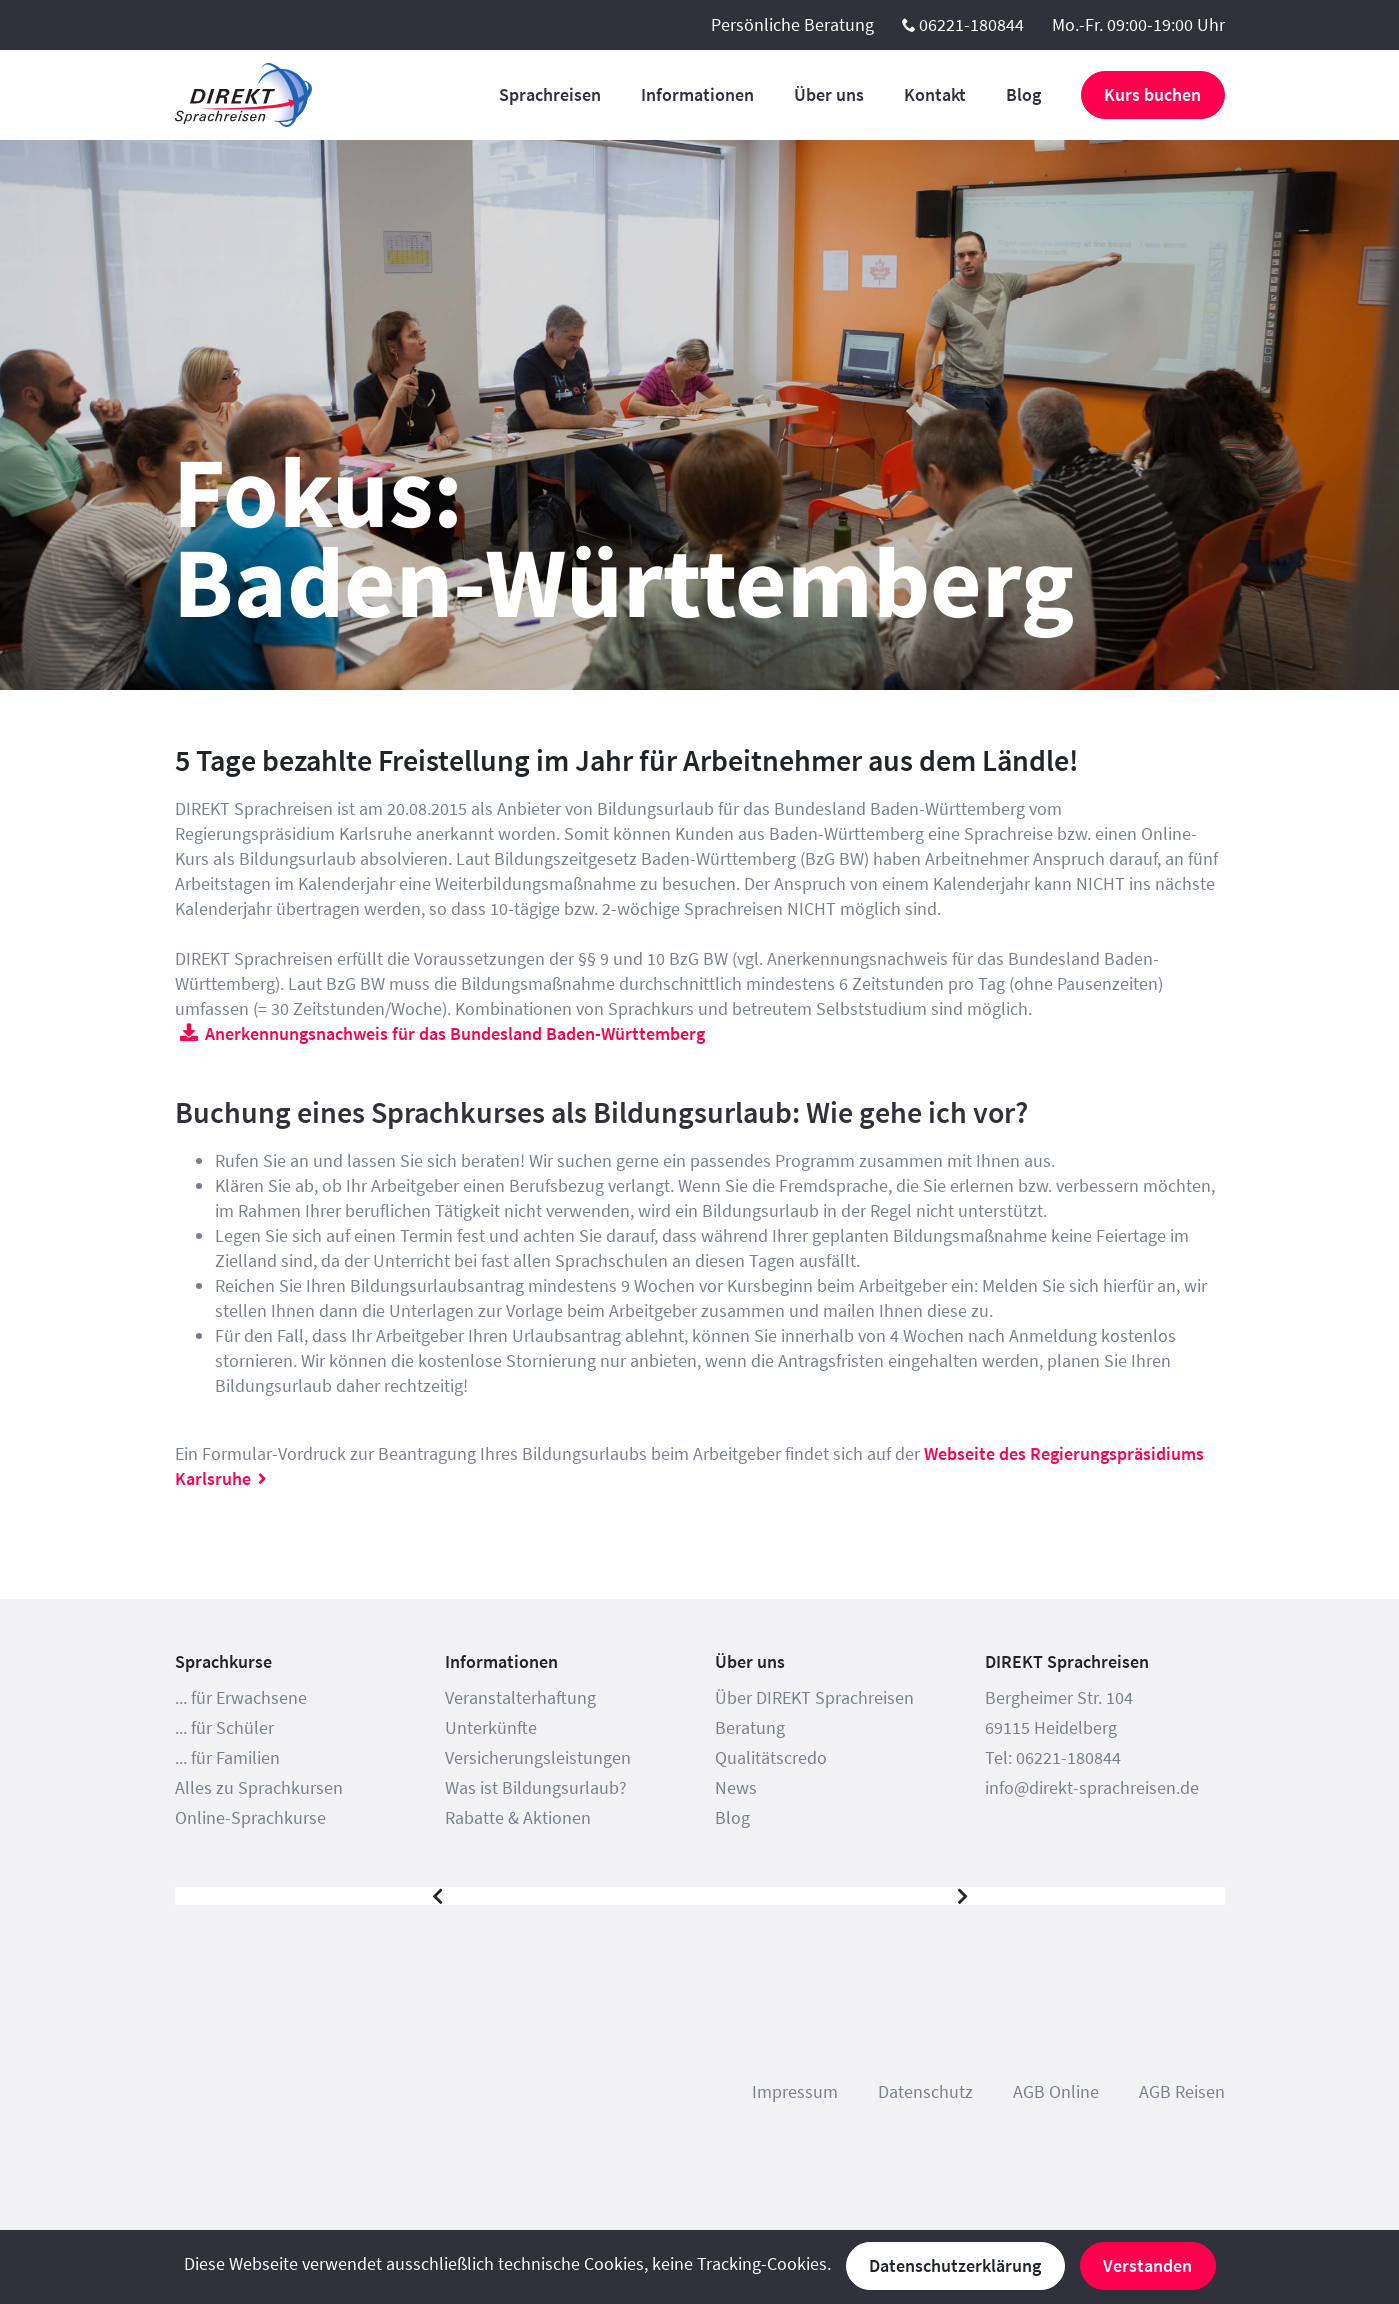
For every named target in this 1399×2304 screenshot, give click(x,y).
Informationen (697, 94)
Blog (1023, 94)
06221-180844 (971, 24)
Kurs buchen (1152, 94)
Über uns (829, 94)
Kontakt (935, 94)
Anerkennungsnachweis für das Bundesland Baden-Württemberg (455, 1033)
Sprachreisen (550, 94)
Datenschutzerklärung (955, 2265)
